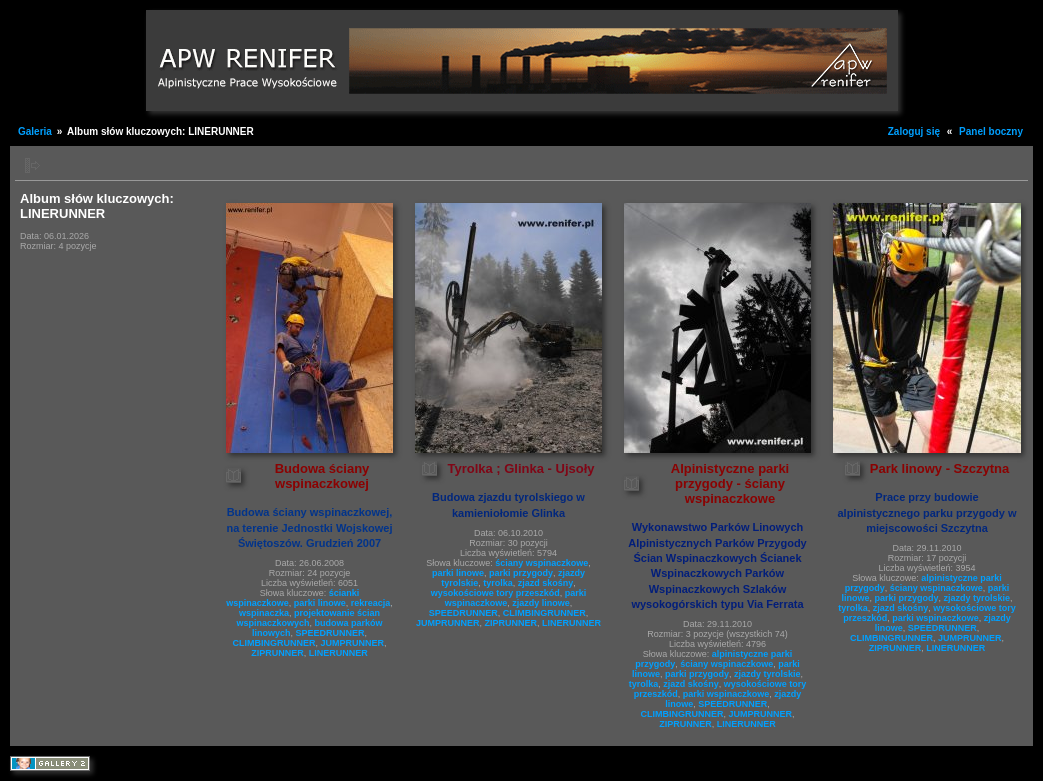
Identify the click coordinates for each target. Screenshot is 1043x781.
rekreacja (371, 603)
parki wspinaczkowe (726, 694)
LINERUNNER (338, 653)
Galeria (35, 131)
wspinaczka (264, 613)
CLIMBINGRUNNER (273, 643)
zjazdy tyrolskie (767, 674)
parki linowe (320, 603)
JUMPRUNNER (352, 643)
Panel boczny (991, 131)
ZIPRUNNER (277, 653)
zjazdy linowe (541, 603)
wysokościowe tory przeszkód (495, 593)
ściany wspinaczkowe (541, 563)
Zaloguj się (914, 131)
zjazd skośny (546, 583)
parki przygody (521, 573)
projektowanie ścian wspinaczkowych (308, 618)
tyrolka (498, 583)
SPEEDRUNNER (330, 633)
